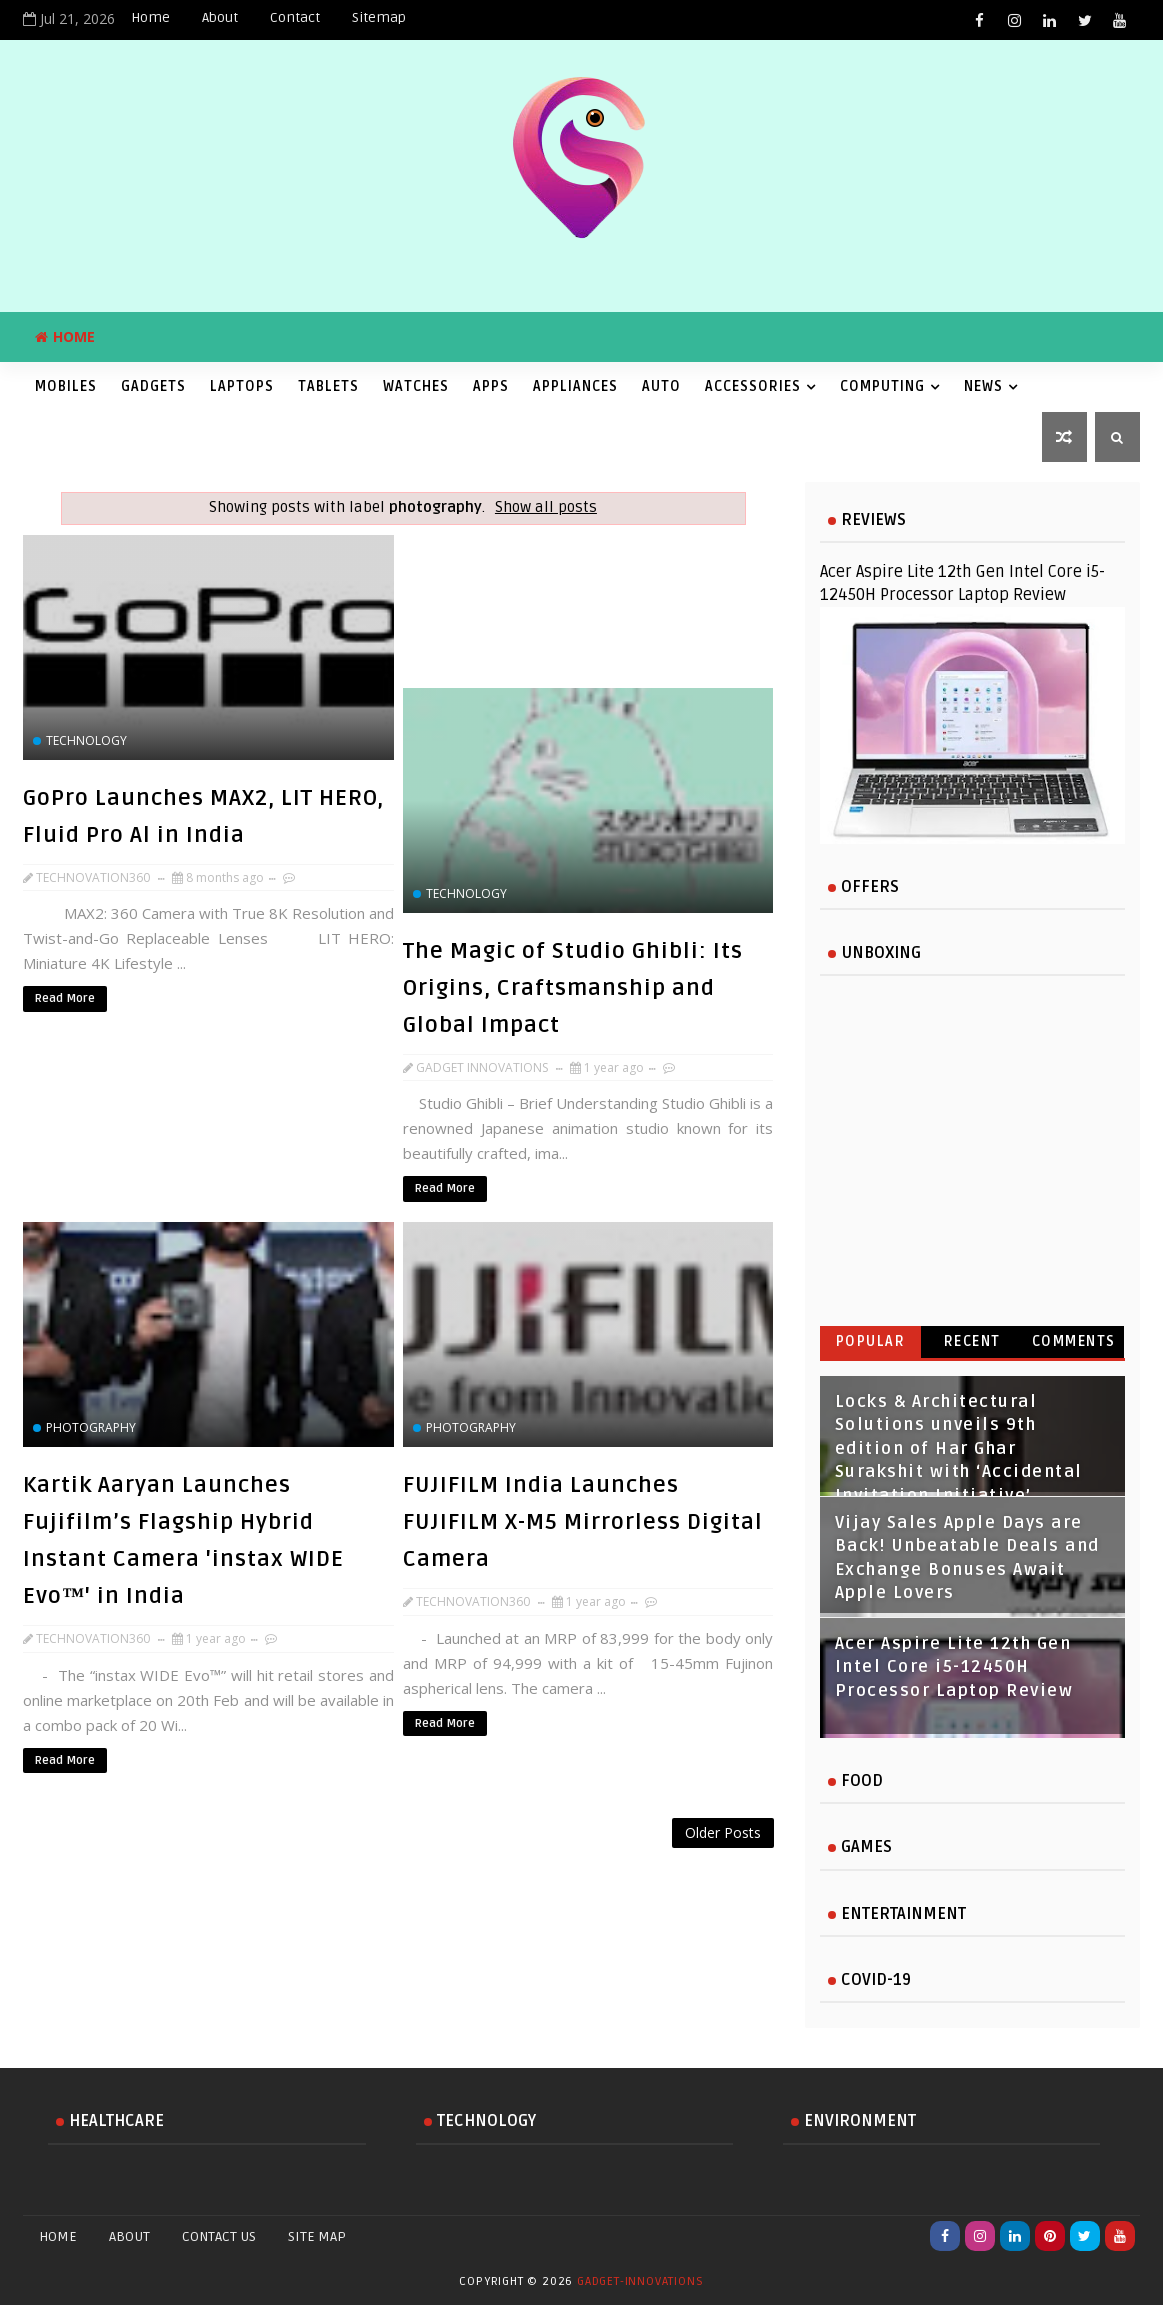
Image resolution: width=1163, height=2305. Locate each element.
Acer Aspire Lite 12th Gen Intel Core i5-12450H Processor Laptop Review (954, 1667)
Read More (65, 998)
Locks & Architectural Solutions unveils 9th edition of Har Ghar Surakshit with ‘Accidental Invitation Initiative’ (959, 1449)
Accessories (753, 386)
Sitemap (379, 17)
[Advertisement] (402, 1869)
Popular (871, 1341)
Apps (491, 386)
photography (91, 1427)
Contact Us (219, 2236)
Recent (972, 1341)
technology (86, 740)
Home (150, 17)
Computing (882, 386)
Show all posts (546, 507)
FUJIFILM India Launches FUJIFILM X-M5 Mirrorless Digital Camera (583, 1522)
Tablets (328, 386)
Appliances (575, 386)
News (983, 386)
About (220, 17)
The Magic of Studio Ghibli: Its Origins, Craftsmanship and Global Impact (573, 988)
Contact (295, 17)
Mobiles (66, 386)
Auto (661, 386)
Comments (1074, 1341)
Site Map (317, 2236)
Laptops (242, 386)
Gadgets (153, 386)
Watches (416, 386)
